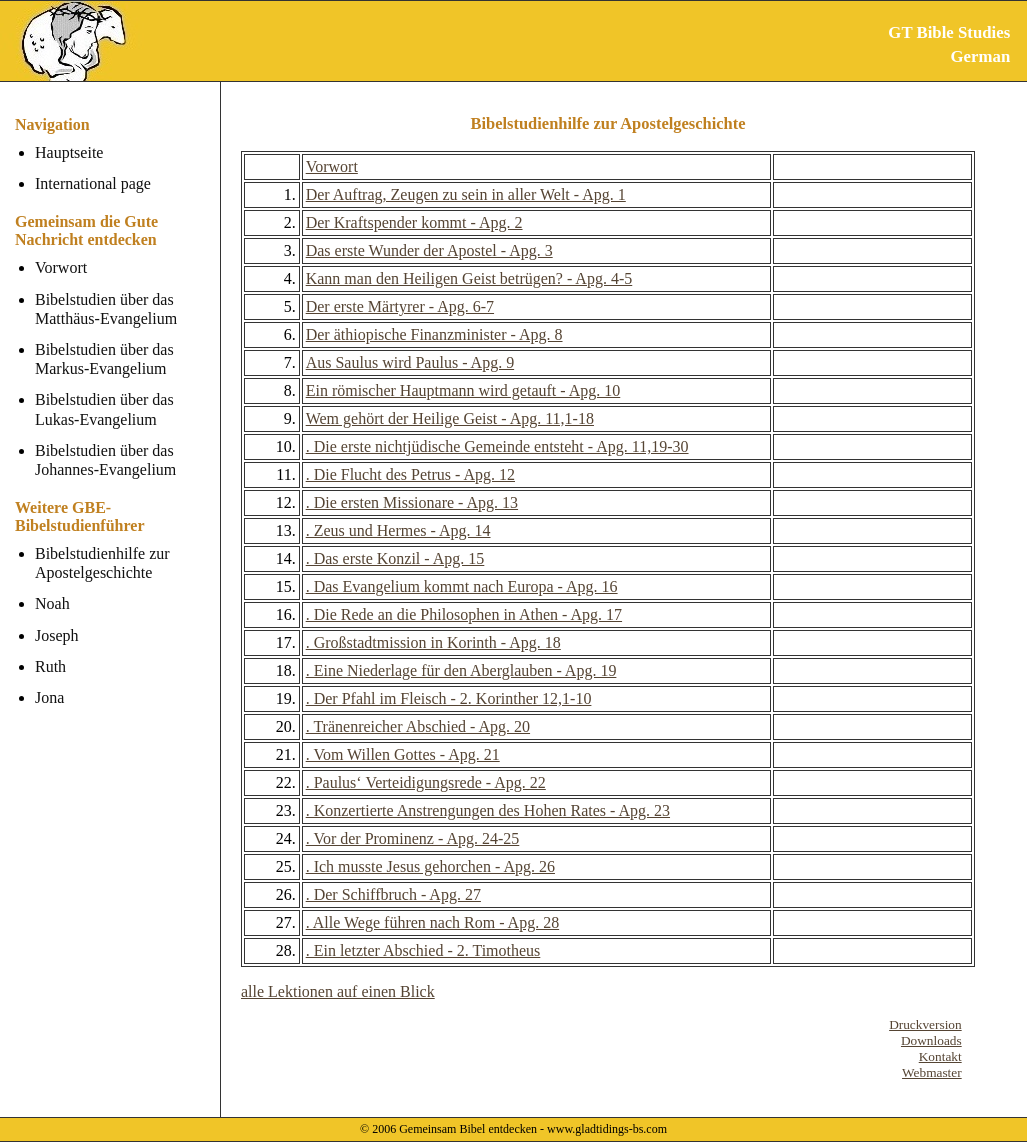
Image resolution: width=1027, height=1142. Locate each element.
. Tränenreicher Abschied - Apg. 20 (418, 726)
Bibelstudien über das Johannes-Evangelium (105, 460)
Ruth (50, 666)
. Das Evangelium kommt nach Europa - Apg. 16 (462, 586)
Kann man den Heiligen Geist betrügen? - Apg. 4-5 (469, 278)
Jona (49, 697)
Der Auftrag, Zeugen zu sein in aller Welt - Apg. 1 (466, 194)
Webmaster (932, 1072)
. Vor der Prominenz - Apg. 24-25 (413, 838)
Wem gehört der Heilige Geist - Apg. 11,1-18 (450, 418)
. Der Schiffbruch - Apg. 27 (393, 894)
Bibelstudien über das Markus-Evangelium (104, 359)
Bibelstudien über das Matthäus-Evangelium (106, 309)
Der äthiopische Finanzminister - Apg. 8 (434, 334)
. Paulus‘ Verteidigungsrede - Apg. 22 (426, 782)
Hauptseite (69, 152)
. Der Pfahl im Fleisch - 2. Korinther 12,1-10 (449, 698)
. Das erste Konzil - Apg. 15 (395, 558)
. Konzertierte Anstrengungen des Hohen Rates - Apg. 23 (488, 810)
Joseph (57, 635)
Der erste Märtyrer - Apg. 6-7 (400, 306)
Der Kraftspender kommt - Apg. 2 (414, 222)
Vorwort (61, 267)
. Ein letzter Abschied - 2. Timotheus (423, 950)
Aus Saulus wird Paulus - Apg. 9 (410, 362)
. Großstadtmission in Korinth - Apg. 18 (433, 642)
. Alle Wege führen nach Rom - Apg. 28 (432, 922)
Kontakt (940, 1056)
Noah (52, 603)
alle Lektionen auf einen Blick (338, 991)
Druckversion (925, 1024)
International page (93, 183)
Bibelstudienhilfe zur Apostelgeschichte (102, 563)
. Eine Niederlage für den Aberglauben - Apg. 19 (461, 670)
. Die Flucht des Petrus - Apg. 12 (410, 474)
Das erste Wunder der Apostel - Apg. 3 (429, 250)
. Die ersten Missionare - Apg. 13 (412, 502)
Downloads (931, 1040)
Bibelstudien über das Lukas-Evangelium (104, 409)
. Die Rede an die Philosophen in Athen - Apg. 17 (464, 614)
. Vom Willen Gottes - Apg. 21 (403, 754)
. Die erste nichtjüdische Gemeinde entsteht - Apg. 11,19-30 (497, 446)
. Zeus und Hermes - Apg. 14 (398, 530)
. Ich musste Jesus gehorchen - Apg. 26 (430, 866)
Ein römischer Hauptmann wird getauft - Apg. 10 (463, 390)
